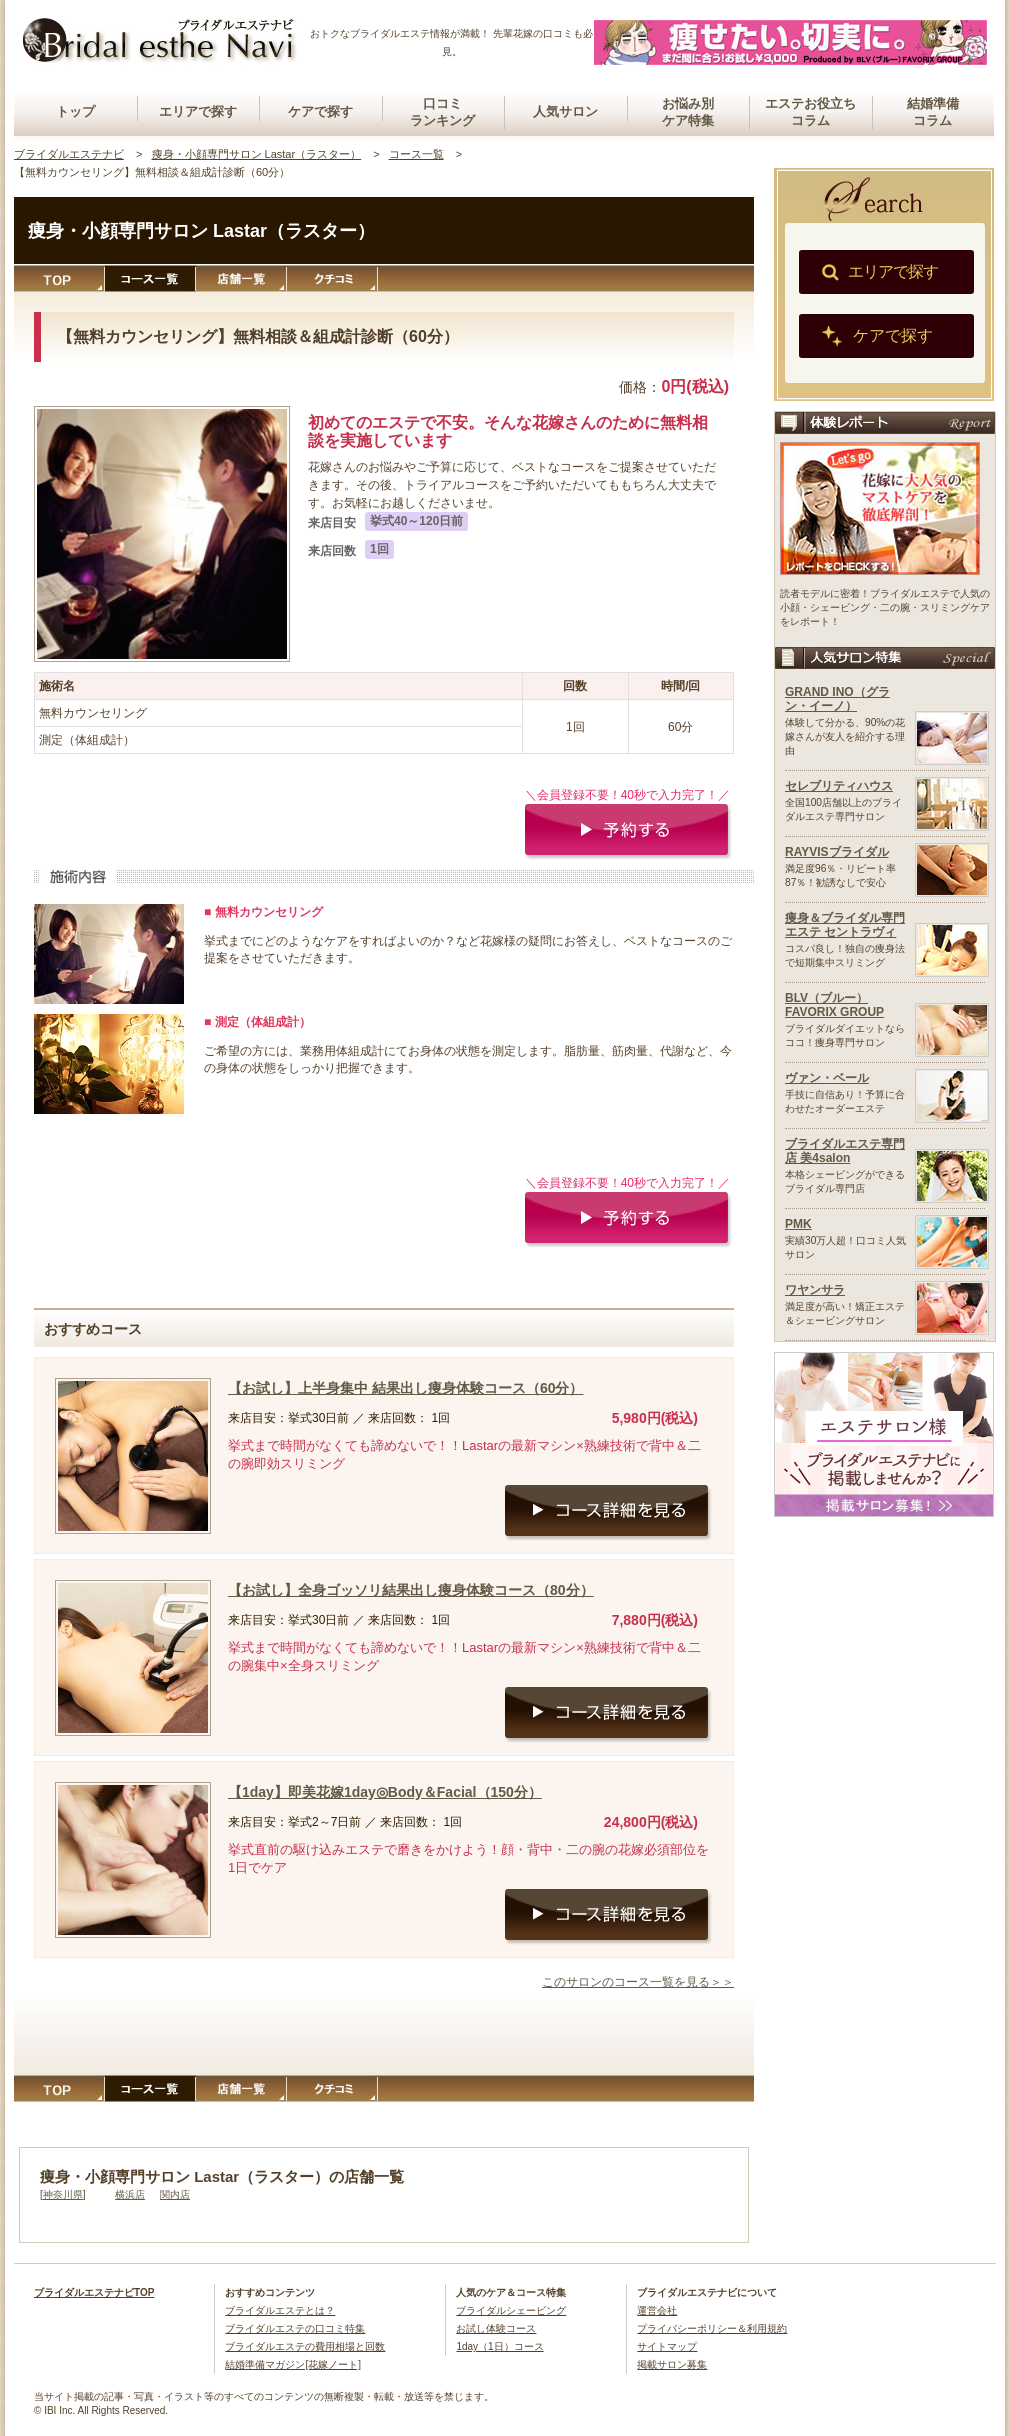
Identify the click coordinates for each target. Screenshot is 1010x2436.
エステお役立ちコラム (810, 112)
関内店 (175, 2194)
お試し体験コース (496, 2328)
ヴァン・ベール (827, 1078)
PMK (798, 1224)
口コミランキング (442, 112)
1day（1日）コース (499, 2346)
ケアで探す (320, 111)
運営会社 (657, 2310)
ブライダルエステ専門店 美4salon (845, 1151)
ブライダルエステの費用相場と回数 (305, 2346)
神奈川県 (63, 2194)
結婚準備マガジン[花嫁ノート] (293, 2364)
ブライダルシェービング (511, 2310)
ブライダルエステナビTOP (94, 2292)
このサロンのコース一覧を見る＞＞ (638, 1982)
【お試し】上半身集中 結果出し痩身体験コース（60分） (405, 1388)
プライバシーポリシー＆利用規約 (712, 2328)
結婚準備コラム (933, 112)
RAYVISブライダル (837, 852)
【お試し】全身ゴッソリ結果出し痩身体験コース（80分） (411, 1590)
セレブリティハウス (839, 786)
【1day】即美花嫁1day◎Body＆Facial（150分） (385, 1792)
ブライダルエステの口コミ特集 (295, 2328)
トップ (75, 111)
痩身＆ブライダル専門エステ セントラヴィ (845, 925)
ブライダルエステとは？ (280, 2310)
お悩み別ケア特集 (688, 112)
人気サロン (565, 111)
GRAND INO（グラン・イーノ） (837, 699)
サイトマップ (667, 2346)
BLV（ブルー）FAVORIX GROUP (834, 1005)
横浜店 (130, 2194)
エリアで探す (198, 111)
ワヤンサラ (815, 1290)
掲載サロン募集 (672, 2364)
